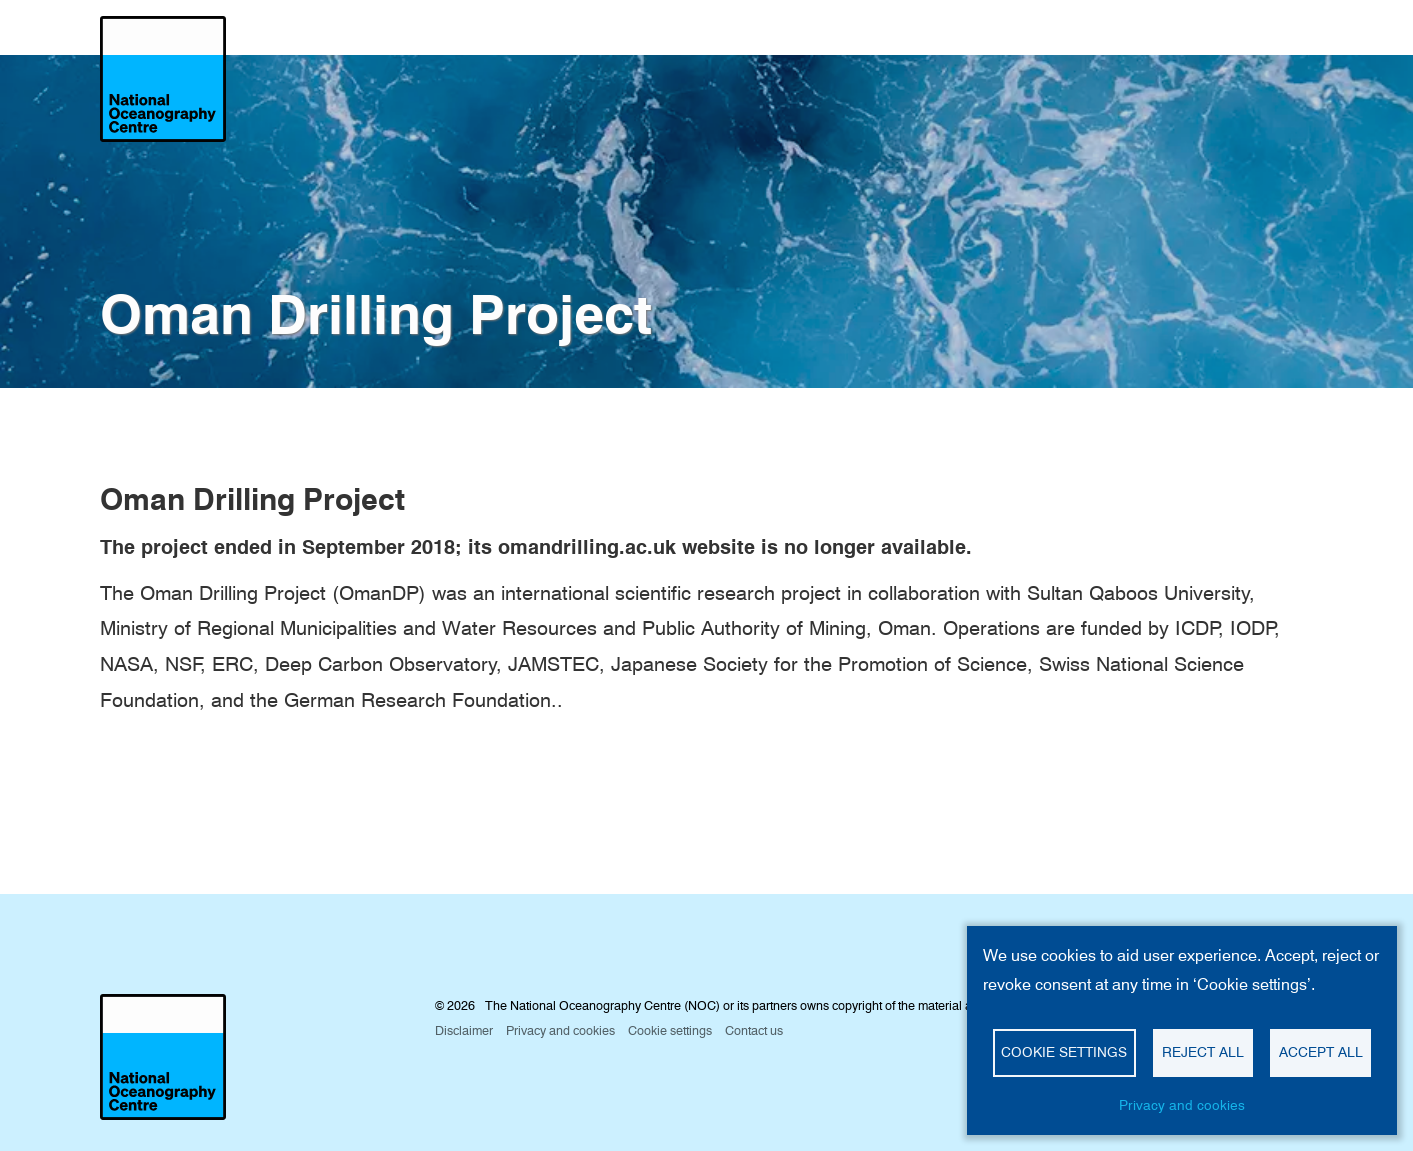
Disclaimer (464, 1030)
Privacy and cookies (1182, 1105)
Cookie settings (1064, 1052)
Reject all (1203, 1052)
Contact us (754, 1030)
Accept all (1321, 1052)
